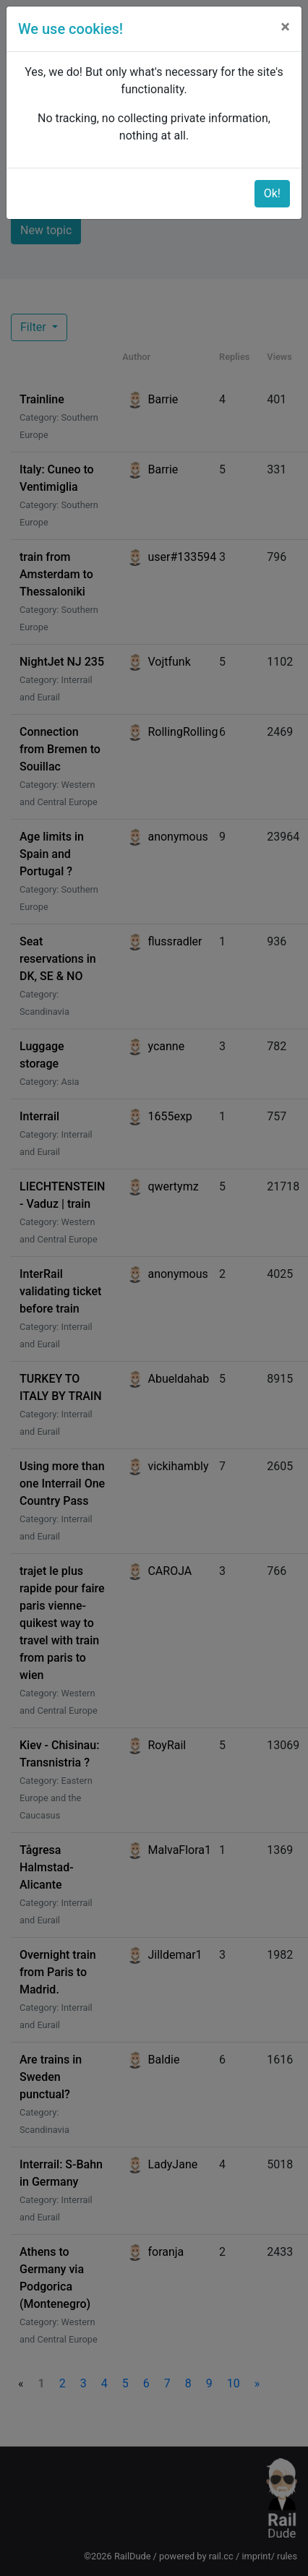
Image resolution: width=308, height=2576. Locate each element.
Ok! (272, 193)
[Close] (285, 27)
